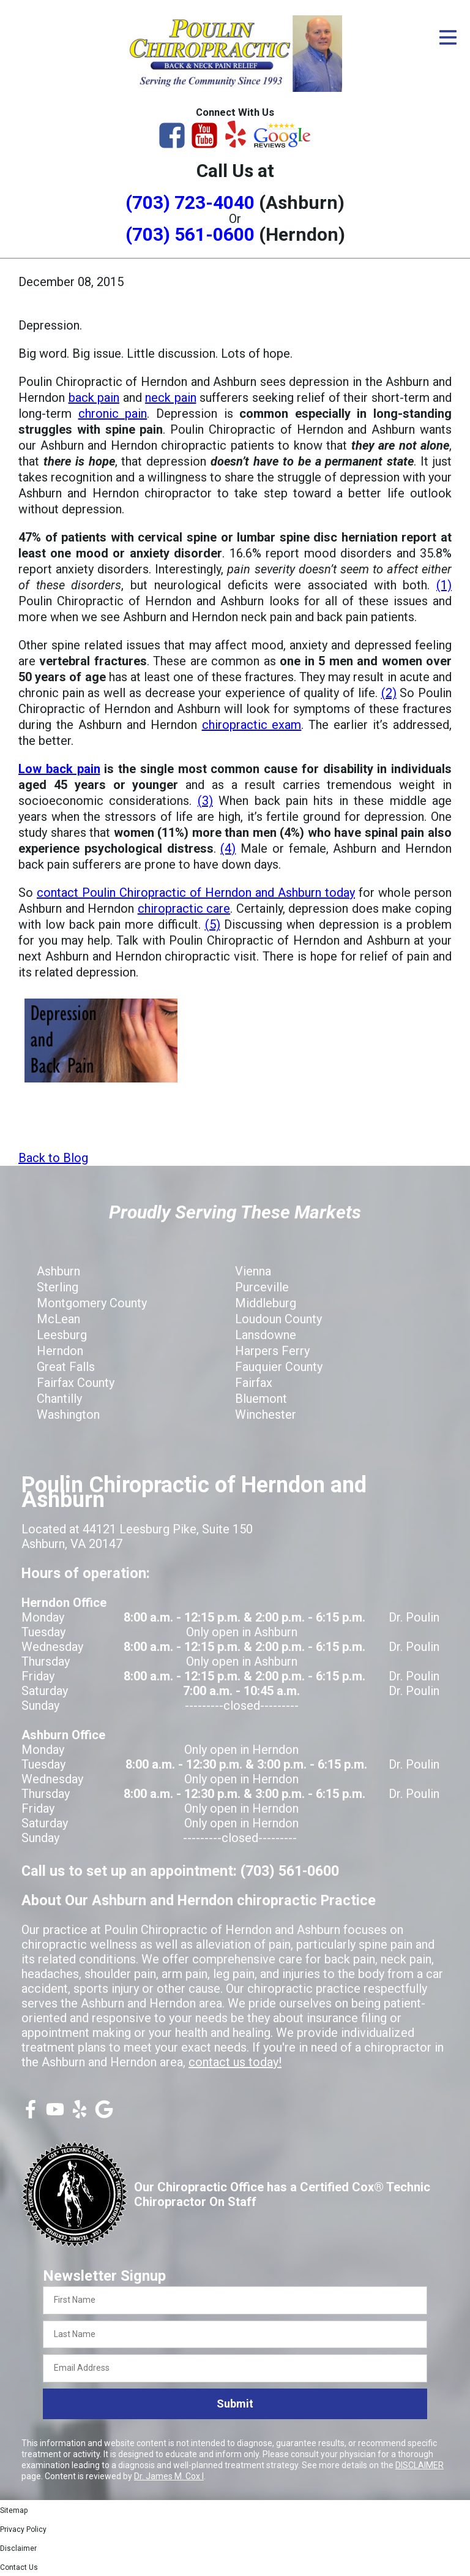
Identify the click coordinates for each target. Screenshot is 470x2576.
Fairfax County (75, 1382)
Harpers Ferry (272, 1350)
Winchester (265, 1414)
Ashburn (58, 1271)
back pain (94, 397)
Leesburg (62, 1335)
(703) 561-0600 (190, 234)
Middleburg (265, 1303)
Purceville (262, 1287)
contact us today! (235, 2062)
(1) (444, 585)
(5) (212, 924)
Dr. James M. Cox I (169, 2476)
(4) (228, 848)
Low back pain (59, 768)
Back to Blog (53, 1157)
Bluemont (261, 1398)
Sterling (57, 1287)
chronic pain (112, 413)
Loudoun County (278, 1319)
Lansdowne (265, 1335)
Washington (68, 1414)
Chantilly (59, 1398)
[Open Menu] (448, 37)
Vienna (253, 1271)
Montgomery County (92, 1303)
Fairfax (253, 1382)
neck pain (170, 397)
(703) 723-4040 (190, 202)
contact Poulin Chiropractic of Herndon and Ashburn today (196, 892)
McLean (58, 1319)
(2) (389, 693)
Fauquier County (279, 1366)
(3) (205, 800)
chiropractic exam (252, 724)
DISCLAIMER (419, 2465)
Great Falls (66, 1366)
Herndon (60, 1350)
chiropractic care (184, 908)
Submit (235, 2403)
